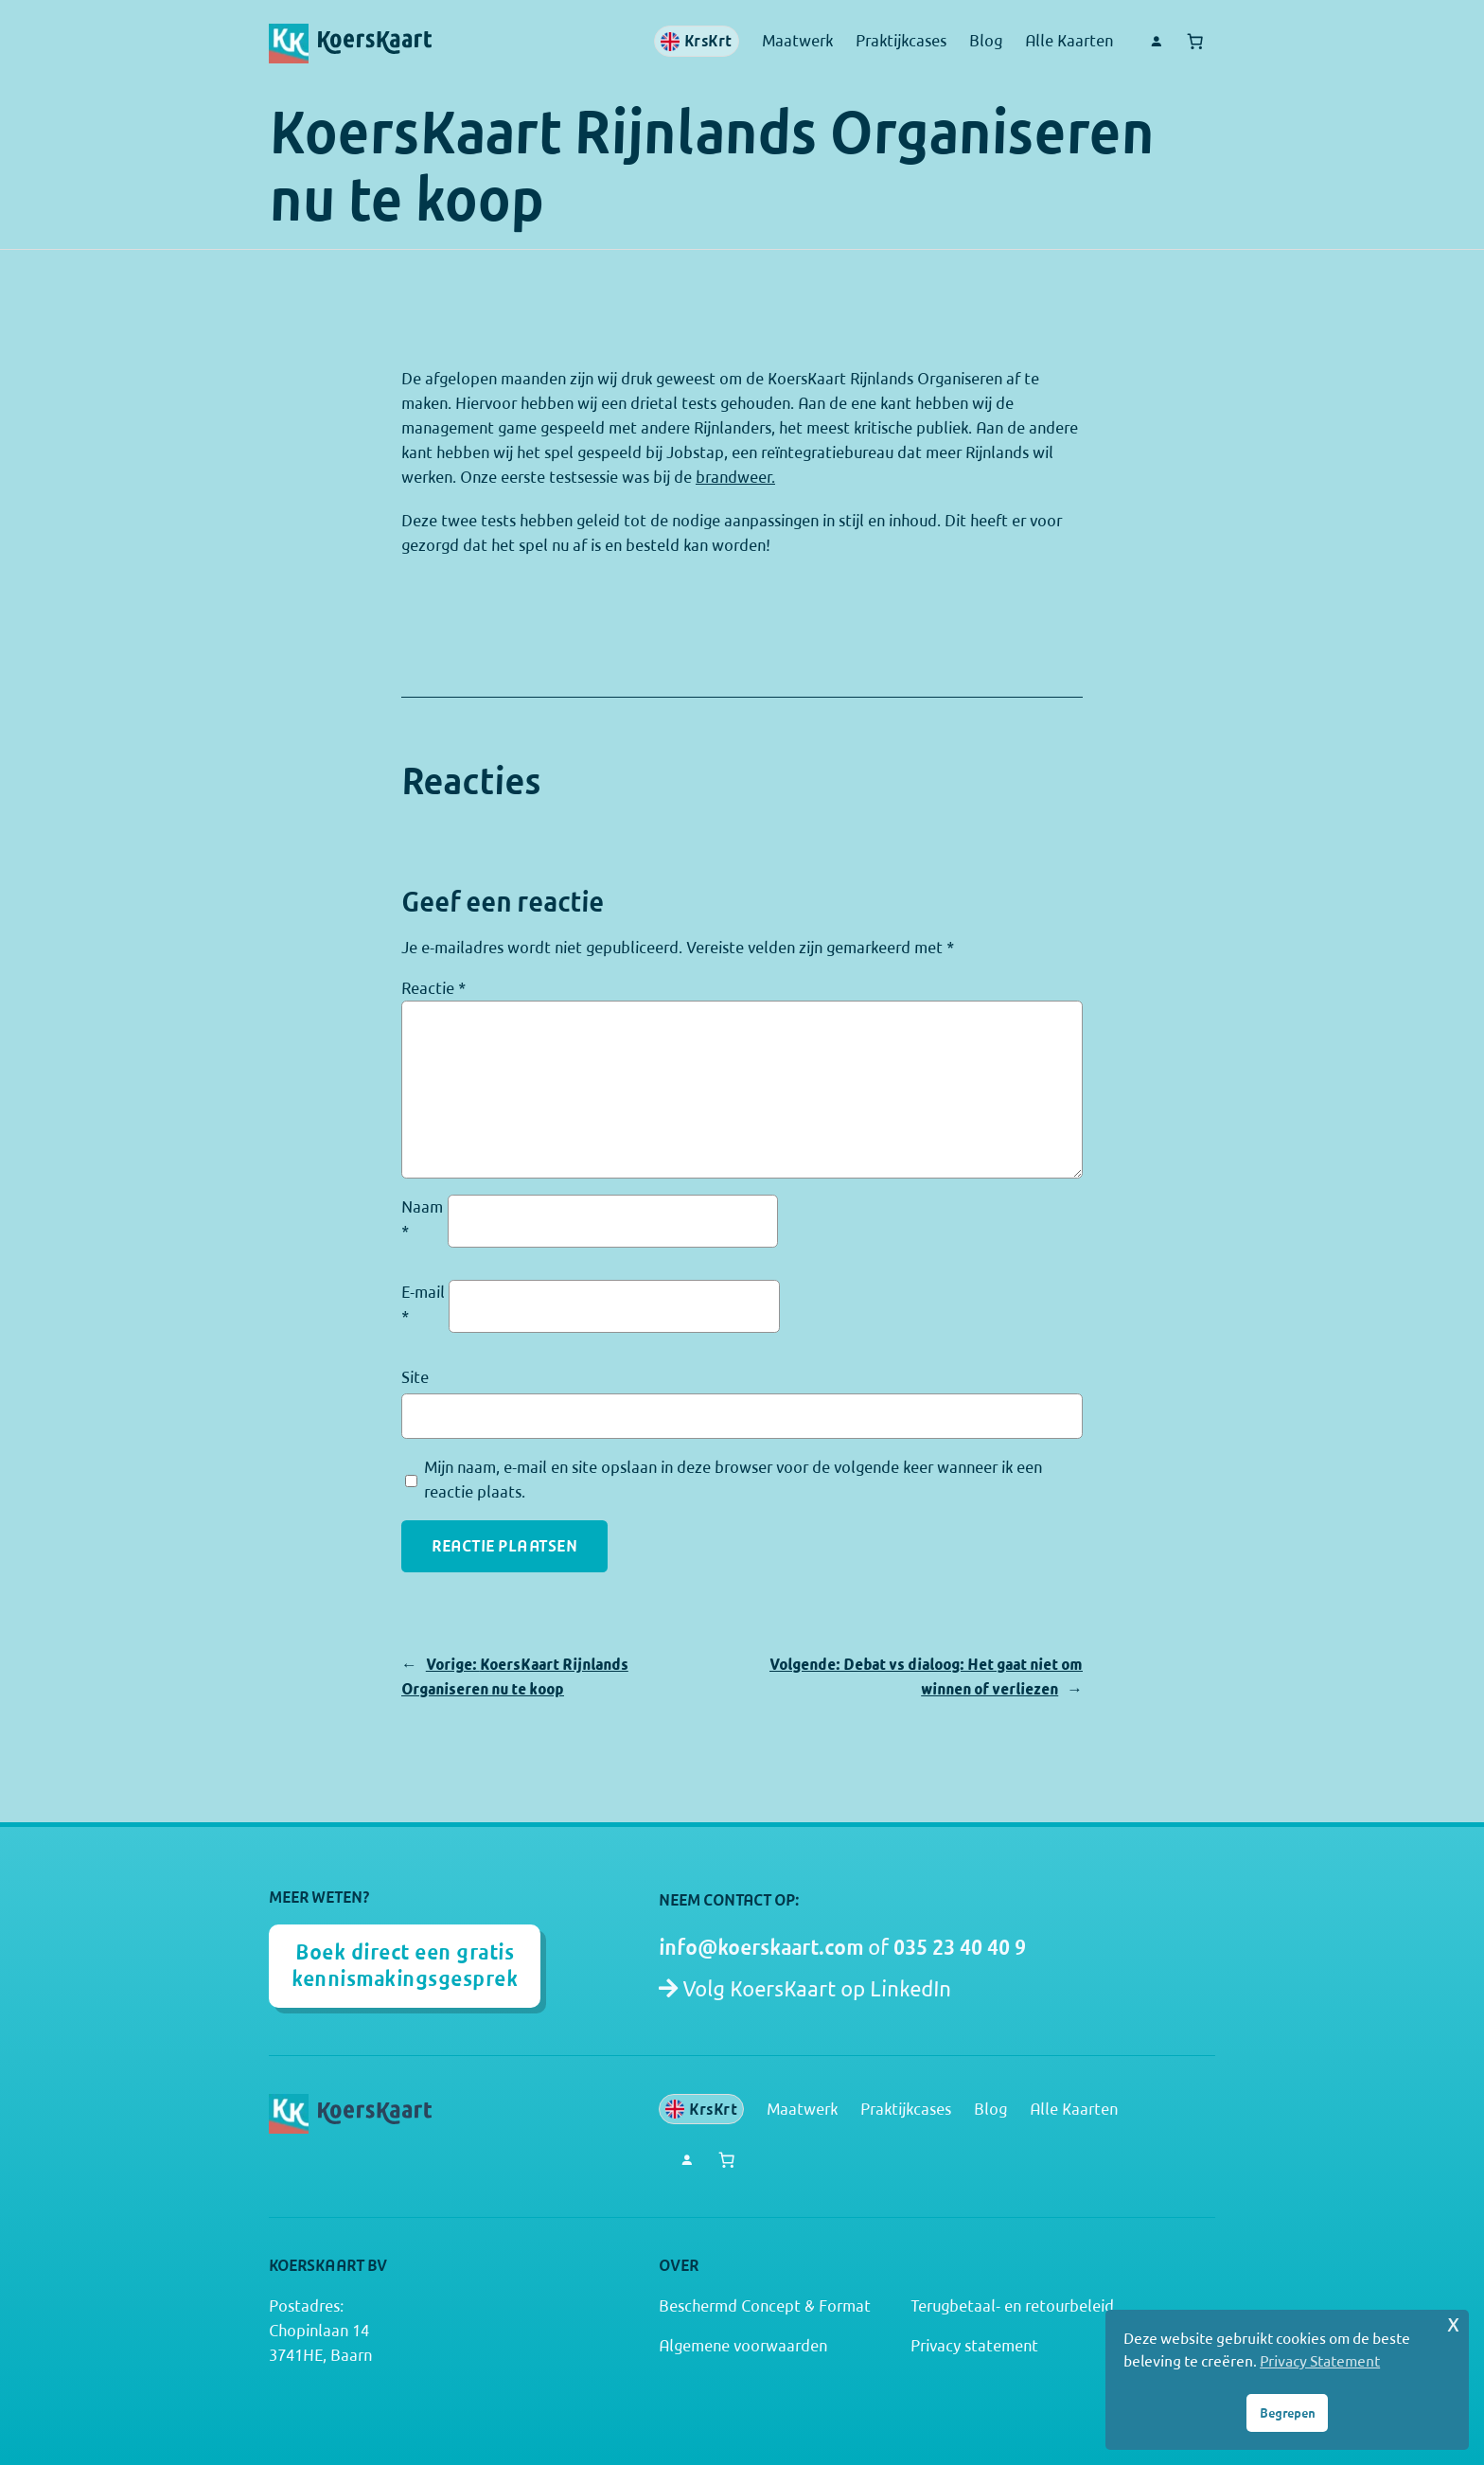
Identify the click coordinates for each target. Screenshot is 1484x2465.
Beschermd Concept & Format (765, 2306)
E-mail (423, 1304)
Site (415, 1377)
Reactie (433, 988)
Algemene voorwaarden (743, 2345)
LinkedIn (910, 1989)
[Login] (1155, 42)
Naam (422, 1219)
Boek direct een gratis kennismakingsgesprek (405, 1965)
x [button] (1453, 2323)
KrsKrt (697, 40)
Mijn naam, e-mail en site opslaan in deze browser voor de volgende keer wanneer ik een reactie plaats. (733, 1479)
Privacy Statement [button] (1320, 2361)
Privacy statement (974, 2345)
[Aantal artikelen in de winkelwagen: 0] (1195, 42)
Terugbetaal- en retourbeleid (1012, 2306)
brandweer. (735, 477)
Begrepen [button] (1288, 2412)
